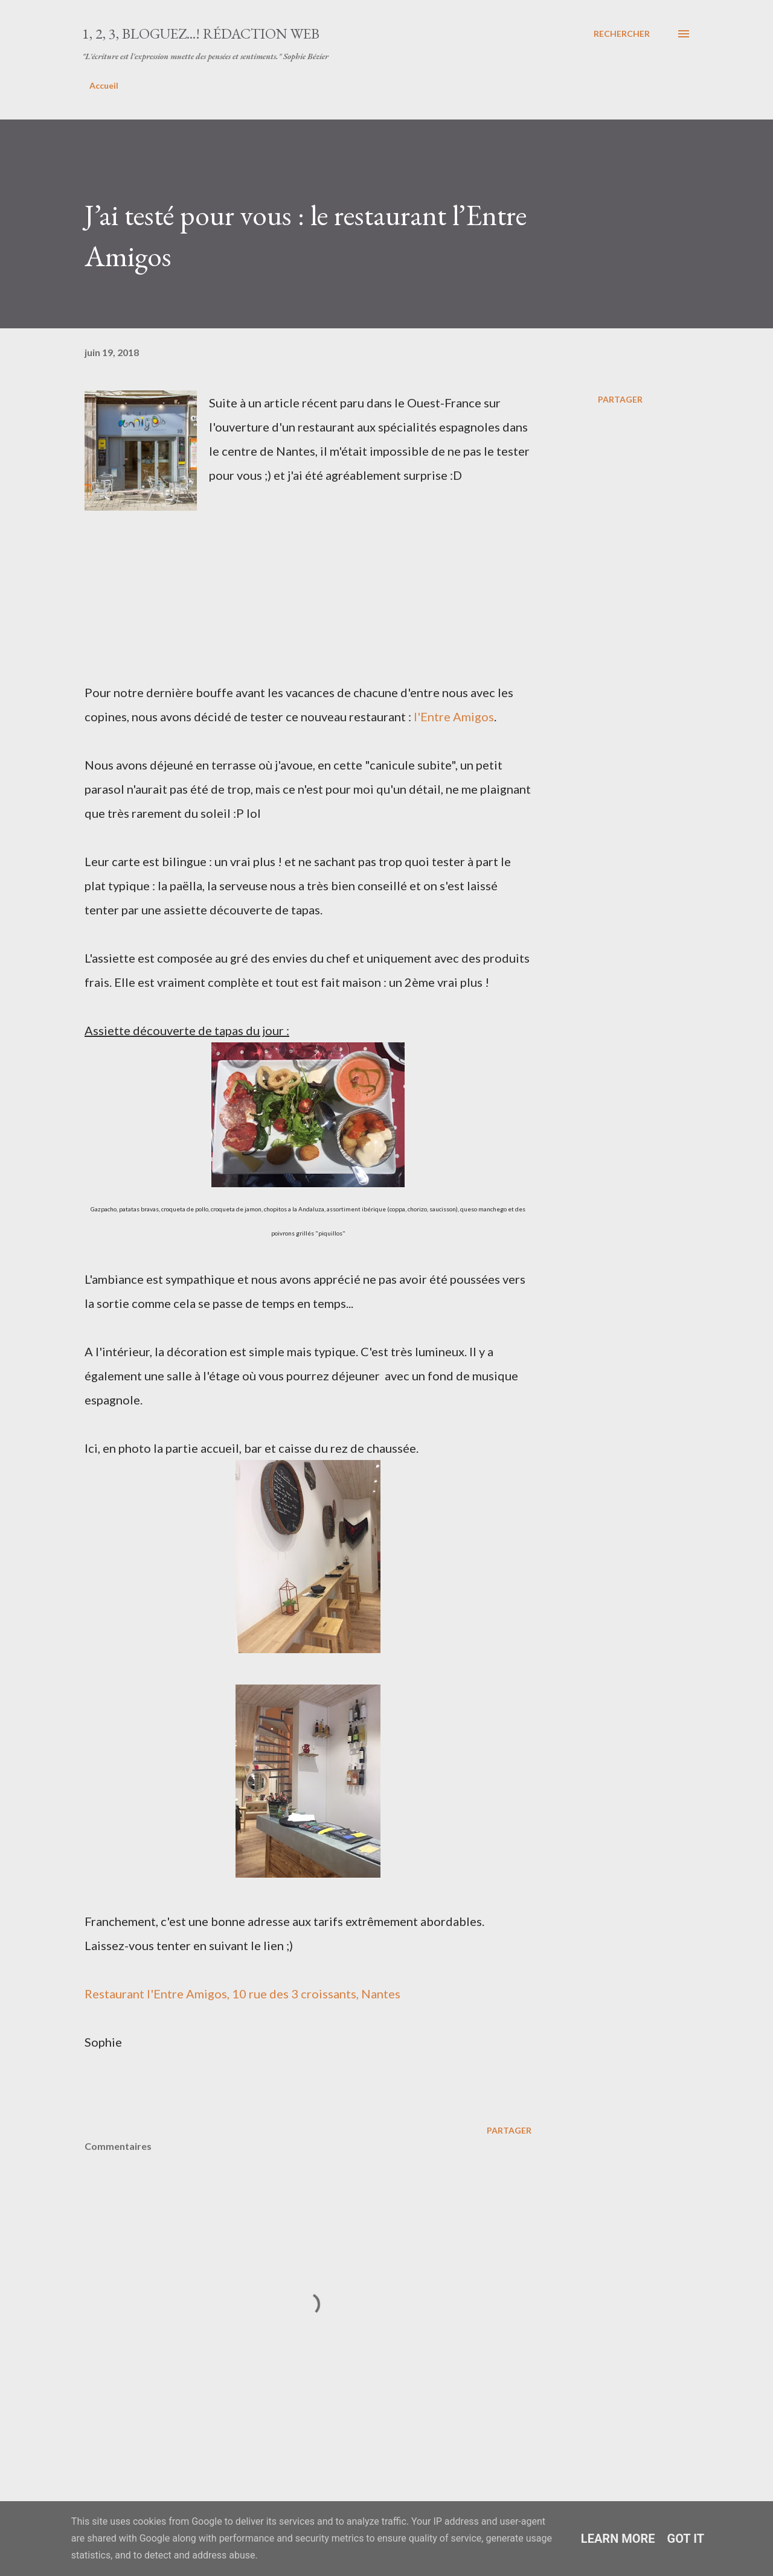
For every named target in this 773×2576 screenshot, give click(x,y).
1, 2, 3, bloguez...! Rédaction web (200, 33)
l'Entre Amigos (454, 716)
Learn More (618, 2538)
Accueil (103, 85)
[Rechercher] (622, 34)
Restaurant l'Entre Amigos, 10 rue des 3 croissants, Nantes (242, 1993)
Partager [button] (620, 399)
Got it (686, 2538)
